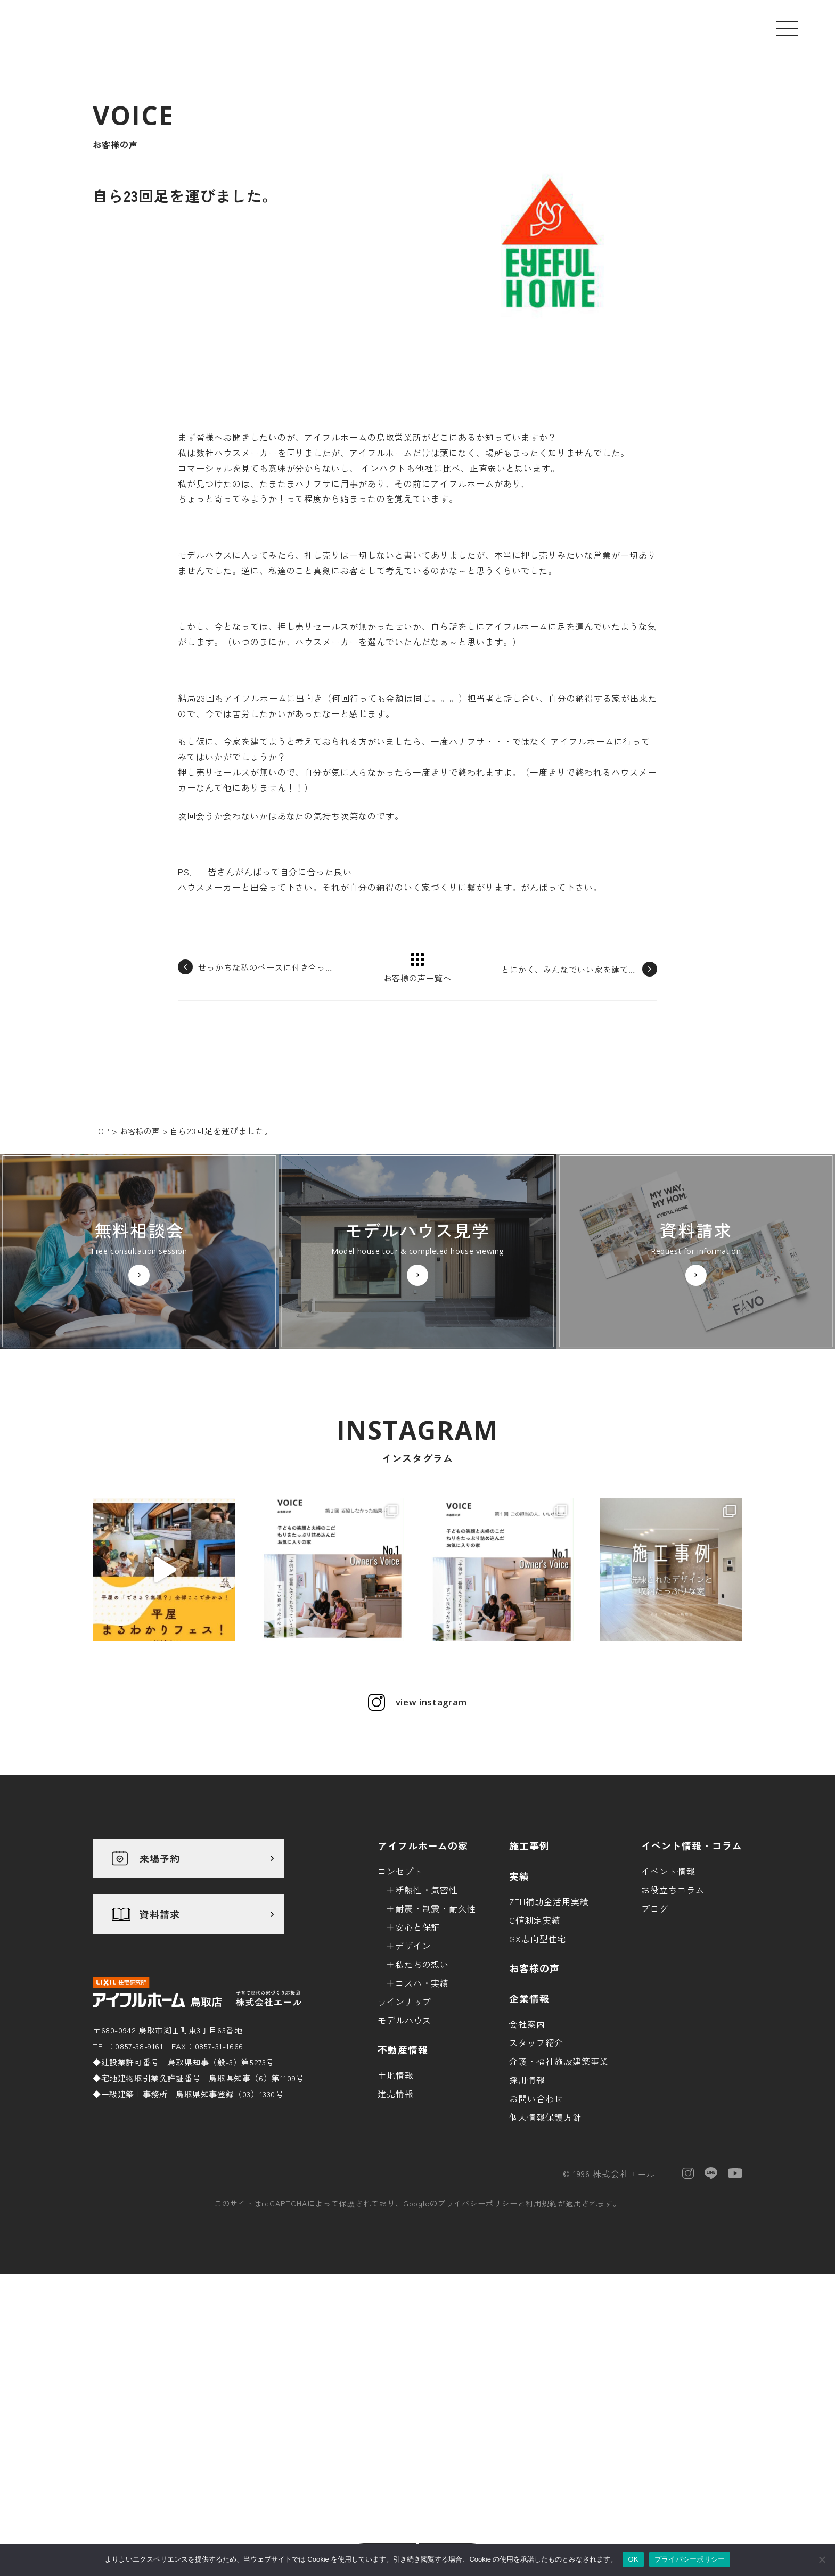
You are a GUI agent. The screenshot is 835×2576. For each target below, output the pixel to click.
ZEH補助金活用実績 (549, 2045)
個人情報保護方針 (545, 2261)
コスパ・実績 (422, 2127)
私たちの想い (422, 2108)
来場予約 (160, 2003)
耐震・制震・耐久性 (436, 2052)
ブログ (654, 2052)
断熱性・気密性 (427, 2034)
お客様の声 (534, 2112)
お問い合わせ (536, 2242)
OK (633, 2559)
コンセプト (400, 2015)
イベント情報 (668, 2015)
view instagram (431, 1846)
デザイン (413, 2089)
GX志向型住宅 (538, 2083)
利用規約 (542, 2347)
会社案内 (527, 2168)
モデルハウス (405, 2164)
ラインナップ (405, 2145)
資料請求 (160, 2059)
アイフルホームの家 (423, 1990)
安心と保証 (417, 2071)
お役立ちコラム (673, 2034)
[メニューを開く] (787, 28)
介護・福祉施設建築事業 (559, 2205)
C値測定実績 (535, 2064)
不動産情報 (403, 2194)
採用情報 (527, 2224)
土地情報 (396, 2219)
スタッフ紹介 (536, 2186)
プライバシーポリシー (478, 2347)
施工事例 (529, 1990)
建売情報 (396, 2238)
